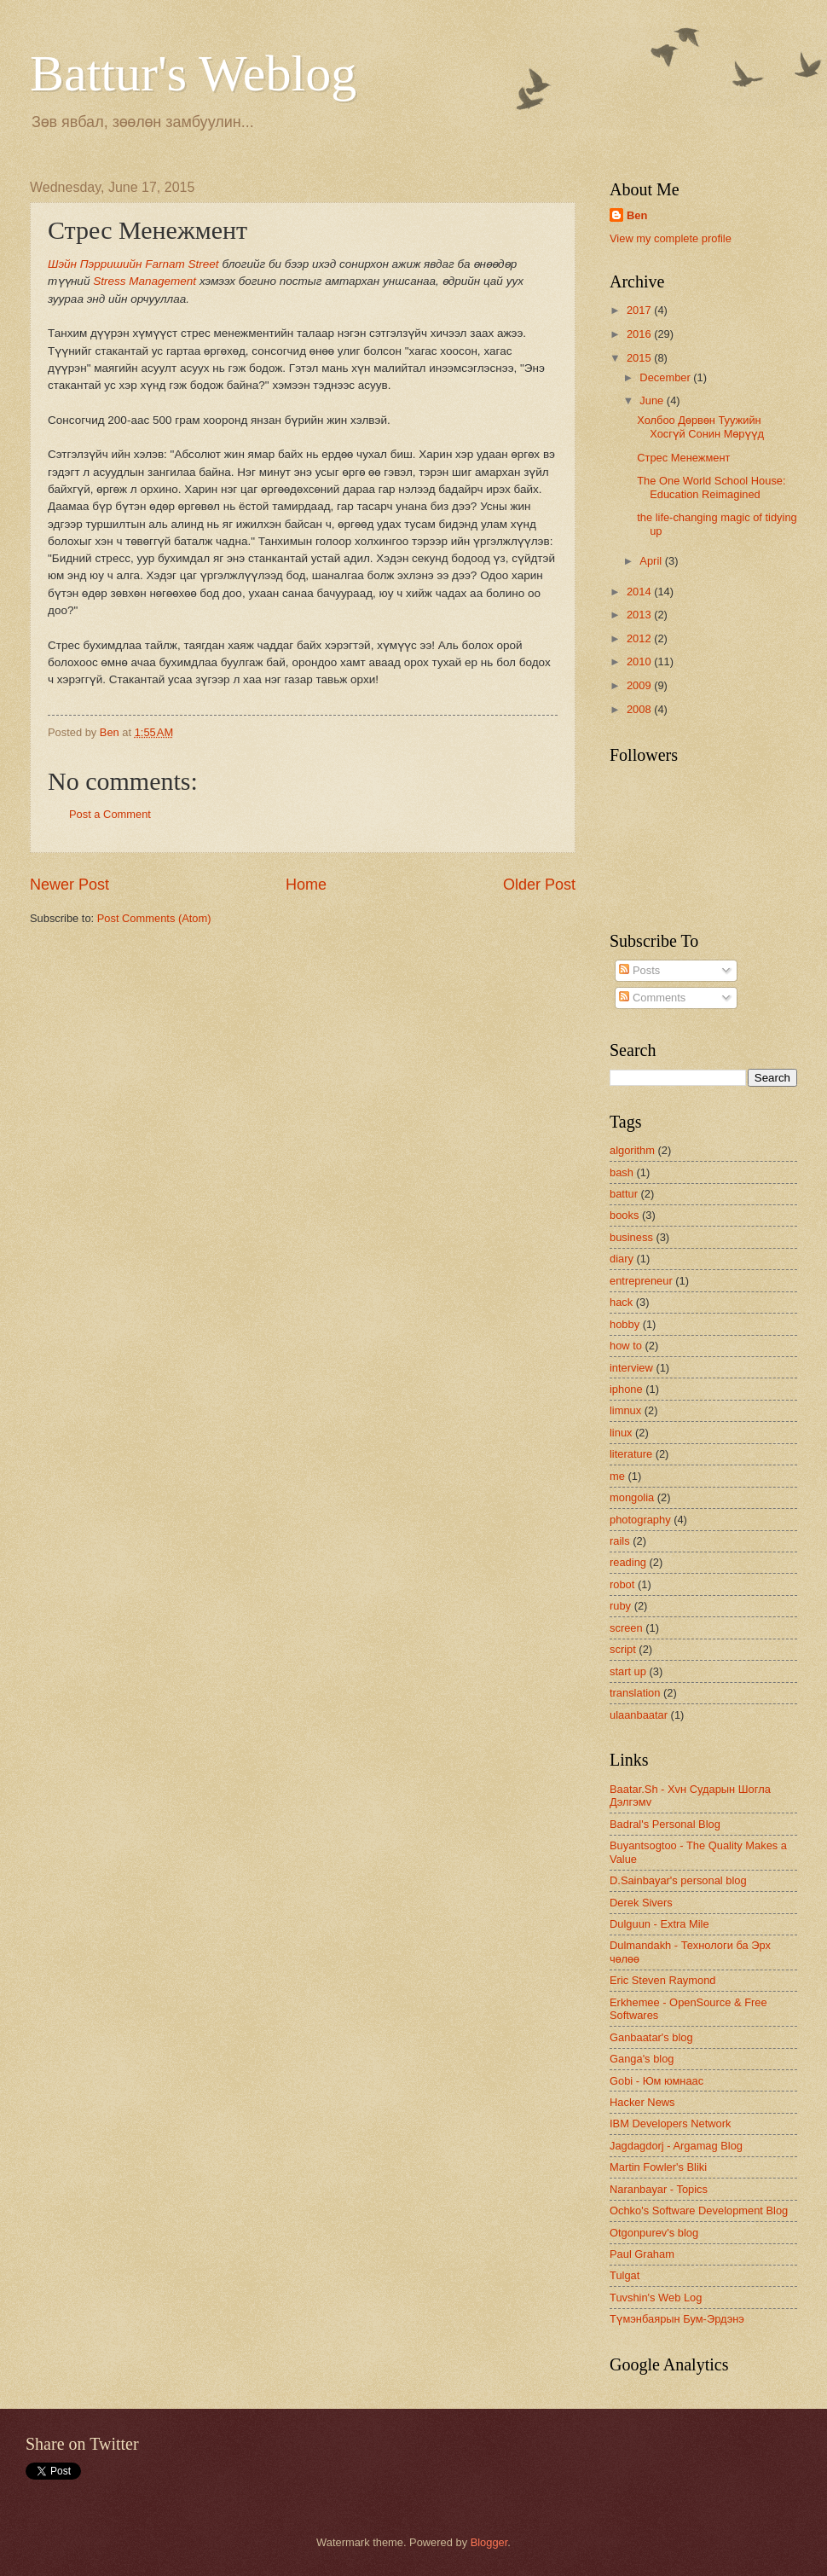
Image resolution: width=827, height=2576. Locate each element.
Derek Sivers (641, 1902)
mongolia (632, 1497)
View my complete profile (671, 238)
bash (621, 1172)
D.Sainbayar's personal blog (678, 1880)
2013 (640, 614)
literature (631, 1454)
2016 (640, 334)
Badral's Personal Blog (665, 1824)
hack (621, 1302)
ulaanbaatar (639, 1715)
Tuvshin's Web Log (656, 2297)
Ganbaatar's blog (651, 2037)
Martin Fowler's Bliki (658, 2167)
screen (626, 1628)
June (653, 400)
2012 (640, 638)
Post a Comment (110, 814)
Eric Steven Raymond (663, 1980)
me (617, 1476)
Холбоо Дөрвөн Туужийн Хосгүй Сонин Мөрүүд (700, 426)
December (666, 377)
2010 (640, 661)
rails (620, 1541)
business (631, 1237)
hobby (624, 1324)
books (624, 1215)
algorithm (632, 1150)
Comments (652, 997)
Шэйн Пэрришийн (95, 264)
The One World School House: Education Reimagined (711, 487)
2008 (640, 709)
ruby (620, 1605)
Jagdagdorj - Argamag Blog (676, 2145)
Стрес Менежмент (683, 457)
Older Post (539, 884)
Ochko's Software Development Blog (699, 2210)
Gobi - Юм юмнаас (656, 2080)
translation (635, 1692)
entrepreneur (641, 1280)
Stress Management (144, 281)
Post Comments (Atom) (154, 918)
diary (621, 1258)
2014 (640, 591)
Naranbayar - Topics (659, 2189)
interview (631, 1367)
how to (626, 1345)
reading (628, 1562)
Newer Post (69, 884)
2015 (640, 357)
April (651, 560)
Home (306, 884)
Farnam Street (181, 264)
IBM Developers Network (670, 2123)
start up (628, 1671)
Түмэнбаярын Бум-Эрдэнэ (677, 2318)
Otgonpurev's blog (654, 2232)
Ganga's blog (642, 2058)
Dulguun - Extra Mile (659, 1923)
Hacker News (642, 2102)
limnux (625, 1410)
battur (624, 1193)
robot (622, 1584)
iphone (626, 1389)
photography (640, 1519)
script (623, 1649)
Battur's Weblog (193, 73)
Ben (637, 215)
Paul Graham (642, 2254)
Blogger (489, 2542)
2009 (640, 685)
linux (621, 1432)
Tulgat (624, 2275)
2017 (640, 310)
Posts (639, 970)
